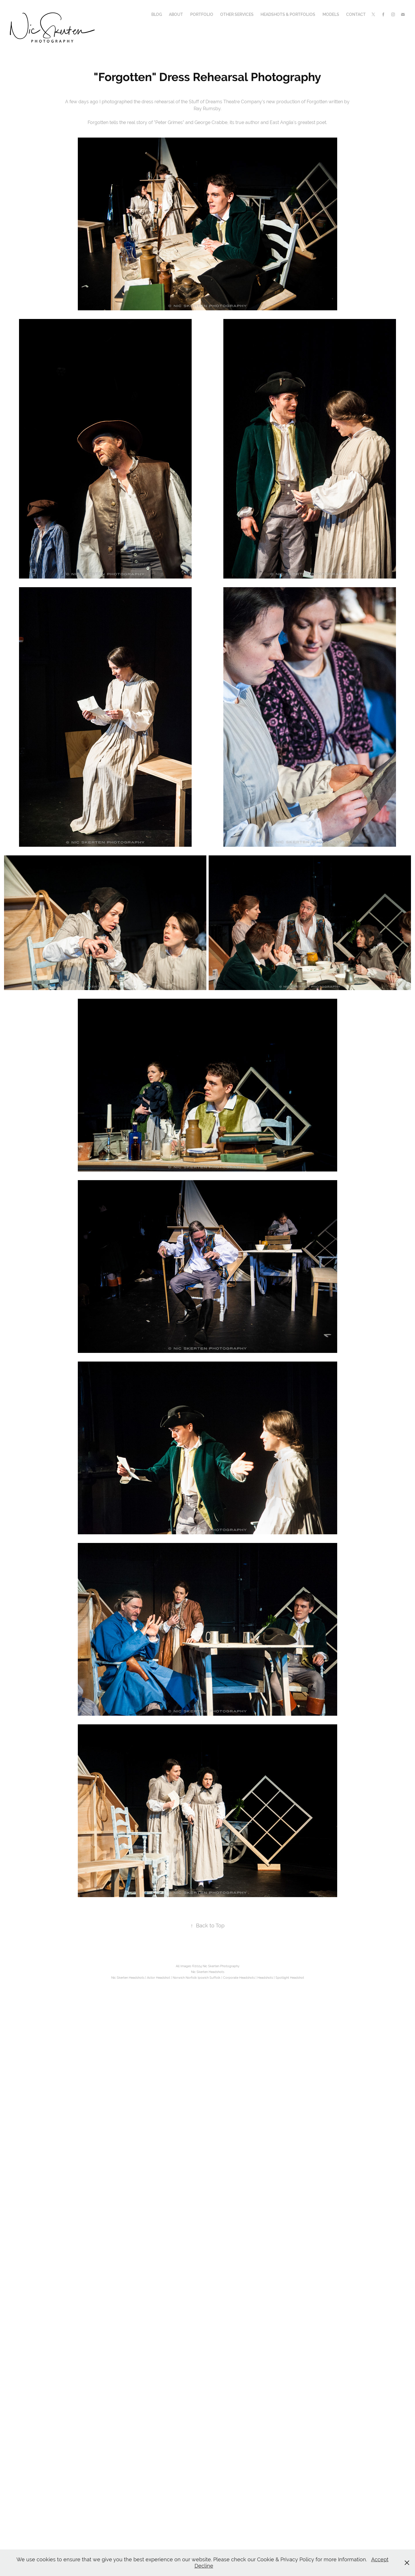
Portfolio (201, 14)
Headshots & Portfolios (288, 14)
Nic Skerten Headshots (207, 1972)
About (176, 14)
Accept (379, 2559)
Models (330, 14)
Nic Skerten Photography (221, 1966)
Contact (356, 14)
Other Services (237, 14)
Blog (156, 14)
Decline (204, 2566)
